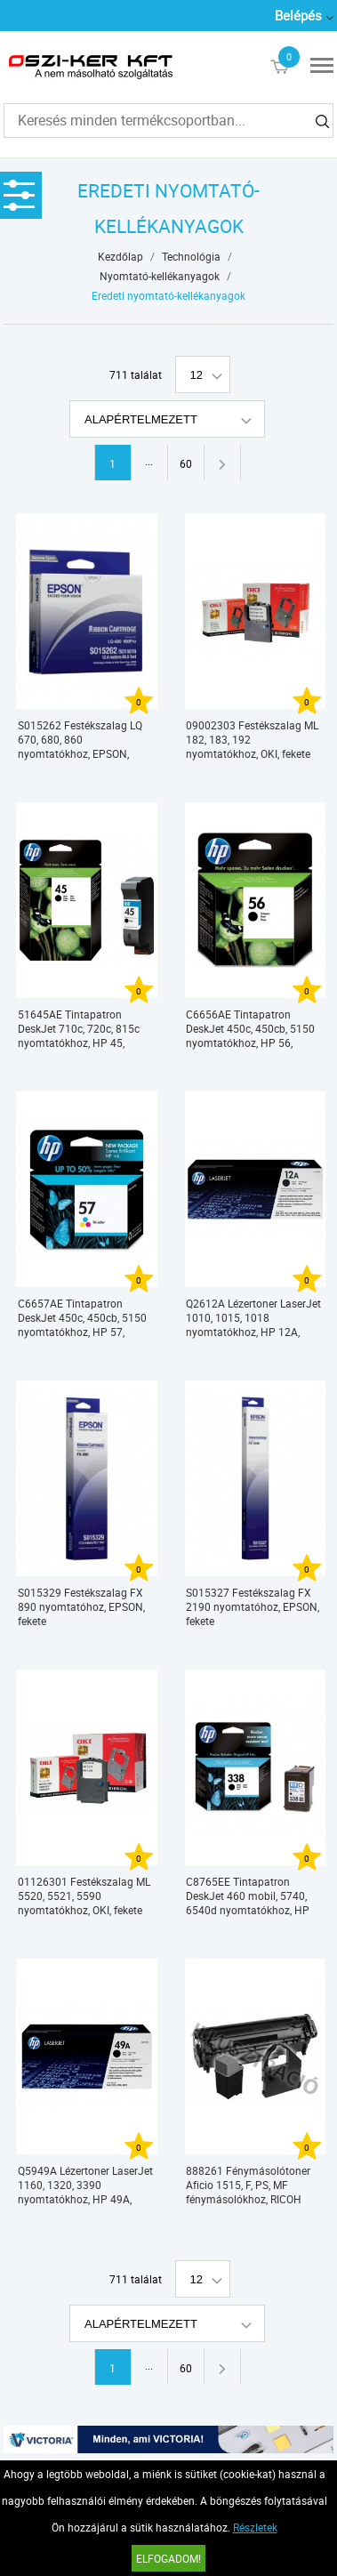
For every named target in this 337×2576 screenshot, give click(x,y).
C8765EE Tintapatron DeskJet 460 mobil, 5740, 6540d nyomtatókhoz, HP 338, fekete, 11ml (247, 1896)
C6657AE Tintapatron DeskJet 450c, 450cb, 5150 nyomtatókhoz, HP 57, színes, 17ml (82, 1318)
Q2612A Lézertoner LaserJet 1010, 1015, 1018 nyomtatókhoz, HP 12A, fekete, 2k (253, 1318)
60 (186, 463)
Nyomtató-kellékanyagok (160, 276)
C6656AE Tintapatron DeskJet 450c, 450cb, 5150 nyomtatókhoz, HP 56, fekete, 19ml (250, 1029)
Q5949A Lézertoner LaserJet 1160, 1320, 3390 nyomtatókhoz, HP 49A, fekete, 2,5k (85, 2185)
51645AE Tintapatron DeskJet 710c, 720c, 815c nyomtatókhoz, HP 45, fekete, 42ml (79, 1029)
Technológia (191, 256)
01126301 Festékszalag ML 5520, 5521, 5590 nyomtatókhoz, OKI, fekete (84, 1895)
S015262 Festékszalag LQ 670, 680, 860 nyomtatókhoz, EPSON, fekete (80, 739)
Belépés (298, 15)
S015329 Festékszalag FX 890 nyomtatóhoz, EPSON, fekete (81, 1606)
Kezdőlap (120, 256)
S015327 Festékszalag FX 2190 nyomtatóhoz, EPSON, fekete (252, 1606)
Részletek (255, 2527)
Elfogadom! (168, 2558)
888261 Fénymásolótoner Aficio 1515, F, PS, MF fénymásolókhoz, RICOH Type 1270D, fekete (248, 2185)
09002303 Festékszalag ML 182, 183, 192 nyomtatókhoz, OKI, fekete (252, 739)
